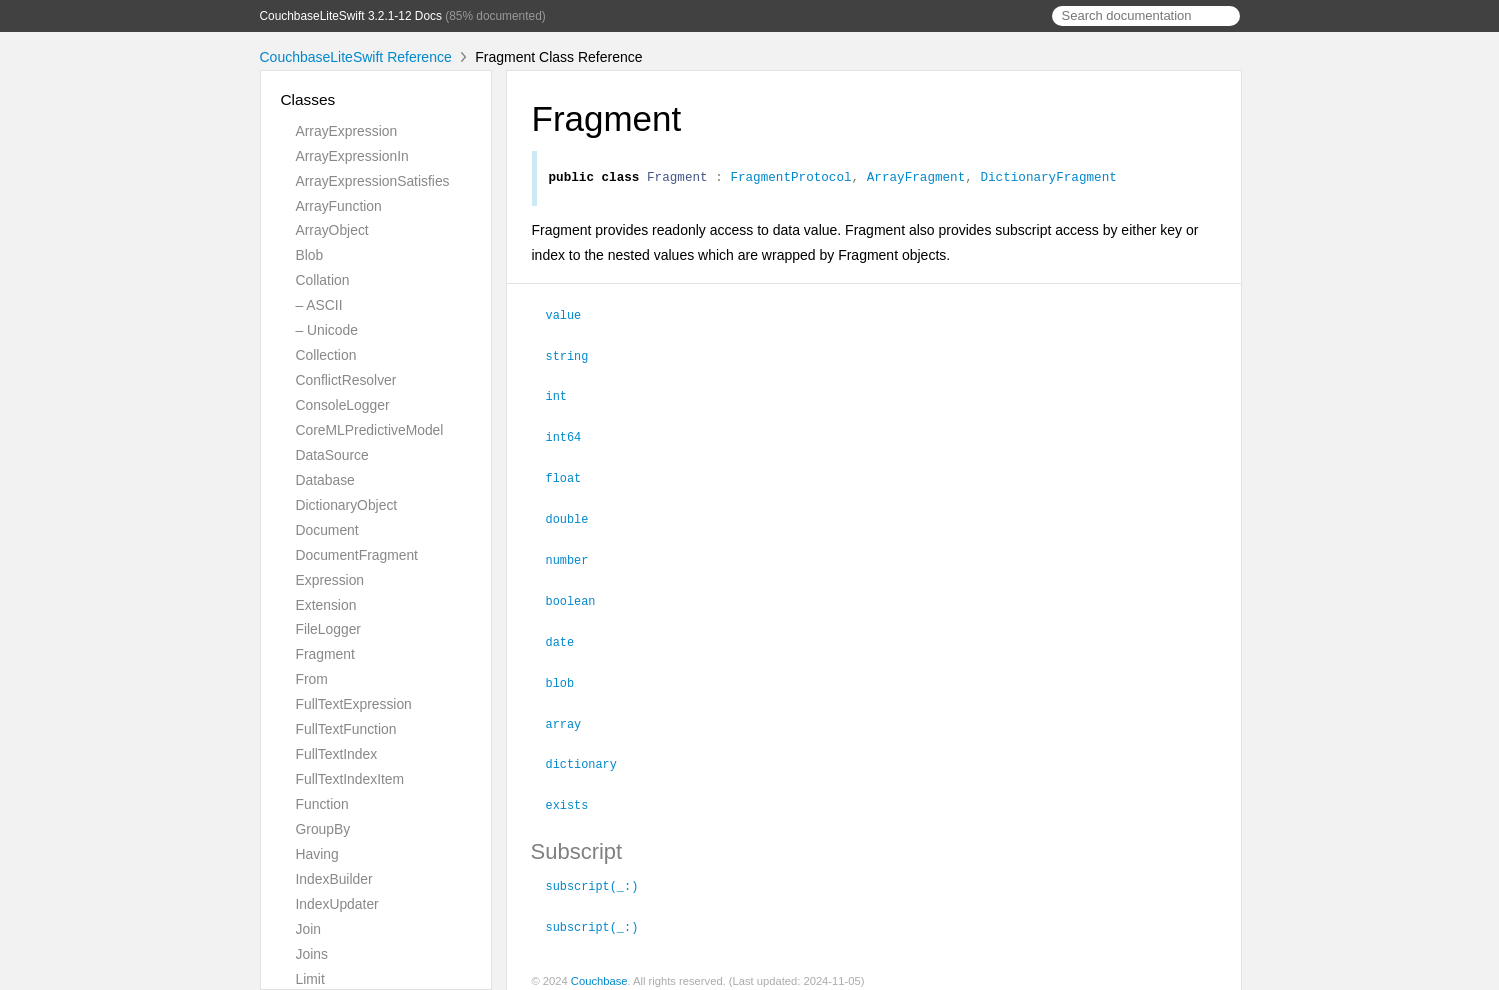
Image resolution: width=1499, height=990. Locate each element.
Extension (326, 605)
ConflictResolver (346, 380)
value (572, 317)
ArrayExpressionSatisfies (373, 181)
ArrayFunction (339, 206)
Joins (312, 954)
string (576, 357)
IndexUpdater (337, 904)
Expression (330, 580)
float (572, 476)
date (569, 636)
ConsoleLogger (343, 405)
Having (317, 854)
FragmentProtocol (790, 179)
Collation (323, 280)
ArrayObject (332, 230)
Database (325, 480)
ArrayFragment (916, 179)
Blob (310, 255)
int (565, 396)
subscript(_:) (601, 875)
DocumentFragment (357, 555)
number (576, 556)
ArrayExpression (347, 131)
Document (327, 530)
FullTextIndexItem (350, 779)
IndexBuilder (334, 879)
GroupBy (323, 829)
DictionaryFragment (1048, 179)
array (572, 716)
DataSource (332, 455)
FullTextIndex (337, 754)
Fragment (325, 654)
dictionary (590, 755)
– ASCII (319, 305)
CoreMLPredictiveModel (370, 430)
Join (308, 929)
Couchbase (599, 969)
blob (569, 676)
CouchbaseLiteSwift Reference (356, 57)
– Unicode (327, 330)
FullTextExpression (354, 704)
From (312, 679)
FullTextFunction (346, 729)
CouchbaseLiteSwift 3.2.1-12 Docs (351, 16)
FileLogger (329, 629)
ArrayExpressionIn (352, 156)
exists (576, 795)
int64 (572, 436)
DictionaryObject (347, 505)
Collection (326, 355)
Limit (310, 979)
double (576, 516)
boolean (579, 596)
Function (322, 804)
